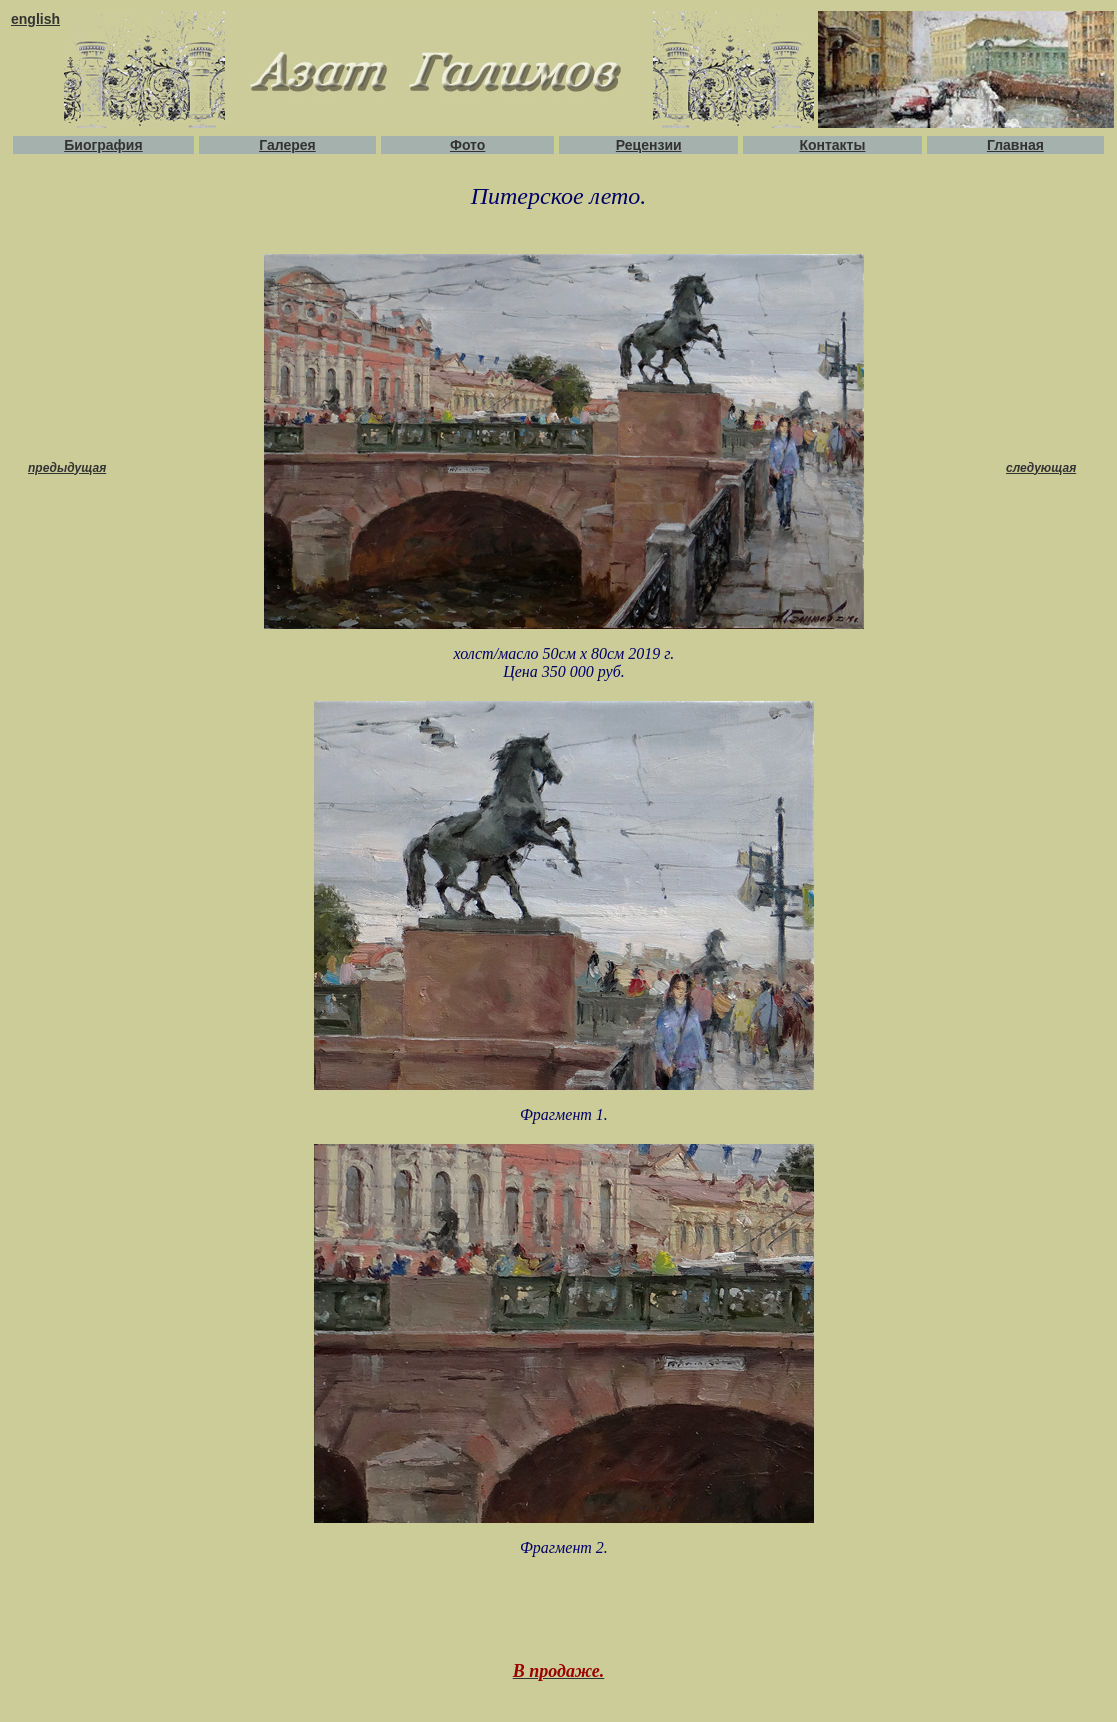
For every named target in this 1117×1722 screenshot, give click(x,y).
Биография (103, 145)
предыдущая (67, 468)
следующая (1041, 468)
